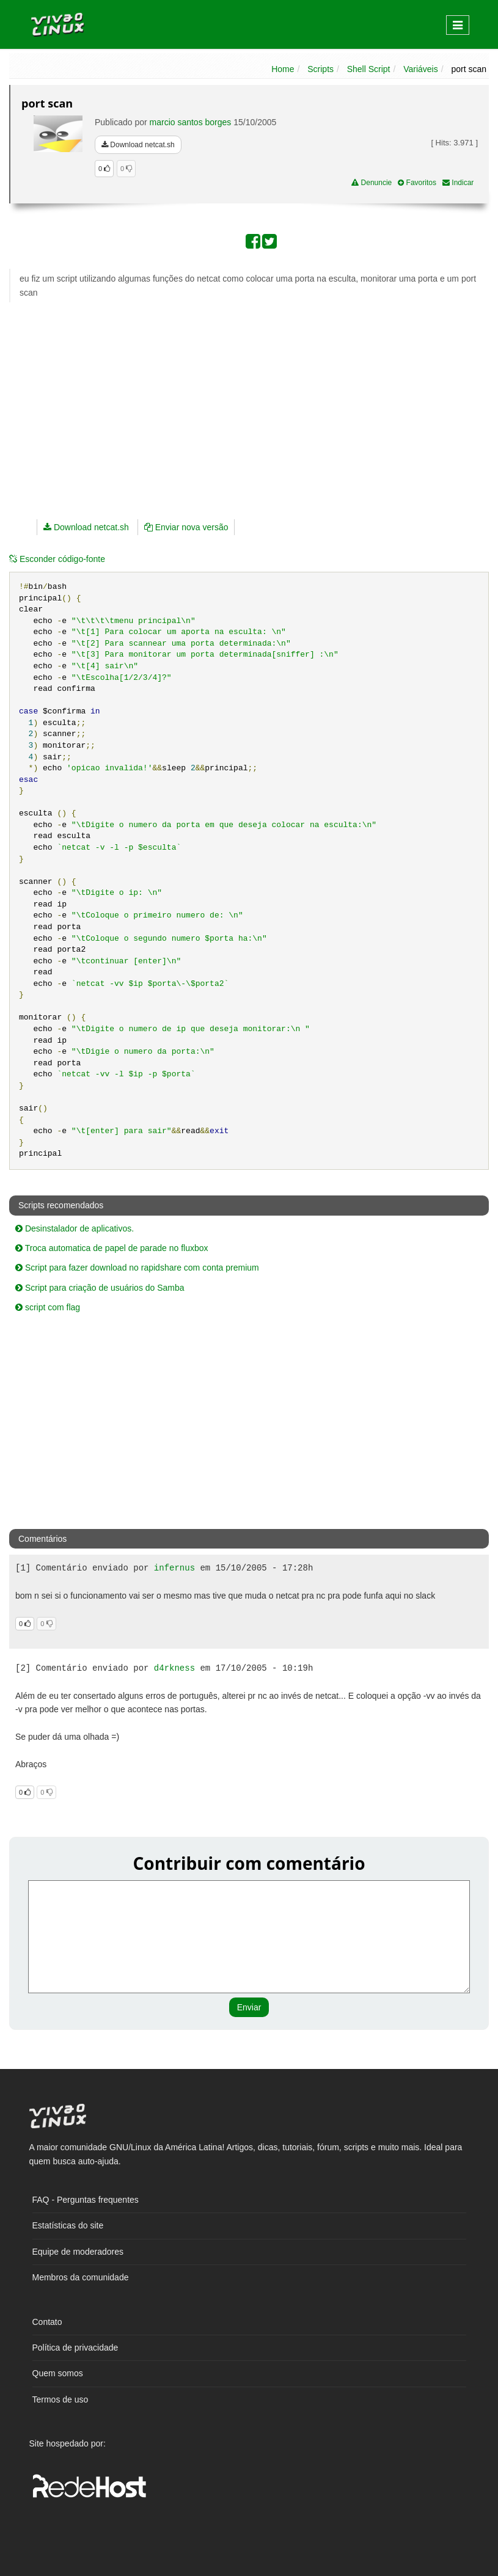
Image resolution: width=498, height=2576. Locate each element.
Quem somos (57, 2373)
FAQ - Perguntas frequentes (85, 2200)
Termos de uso (60, 2399)
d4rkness (174, 1668)
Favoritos (417, 182)
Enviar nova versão (186, 527)
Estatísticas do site (68, 2225)
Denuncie (371, 182)
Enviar (249, 2007)
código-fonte (57, 559)
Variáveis (420, 69)
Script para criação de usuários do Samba (100, 1288)
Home (282, 69)
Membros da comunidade (80, 2277)
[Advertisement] (183, 400)
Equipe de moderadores (77, 2252)
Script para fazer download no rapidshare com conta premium (137, 1267)
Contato (47, 2322)
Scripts (320, 69)
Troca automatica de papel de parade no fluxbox (111, 1248)
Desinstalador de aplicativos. (74, 1228)
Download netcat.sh (138, 144)
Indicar (458, 182)
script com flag (47, 1307)
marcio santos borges (191, 122)
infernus (174, 1568)
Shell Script (368, 69)
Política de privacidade (75, 2347)
